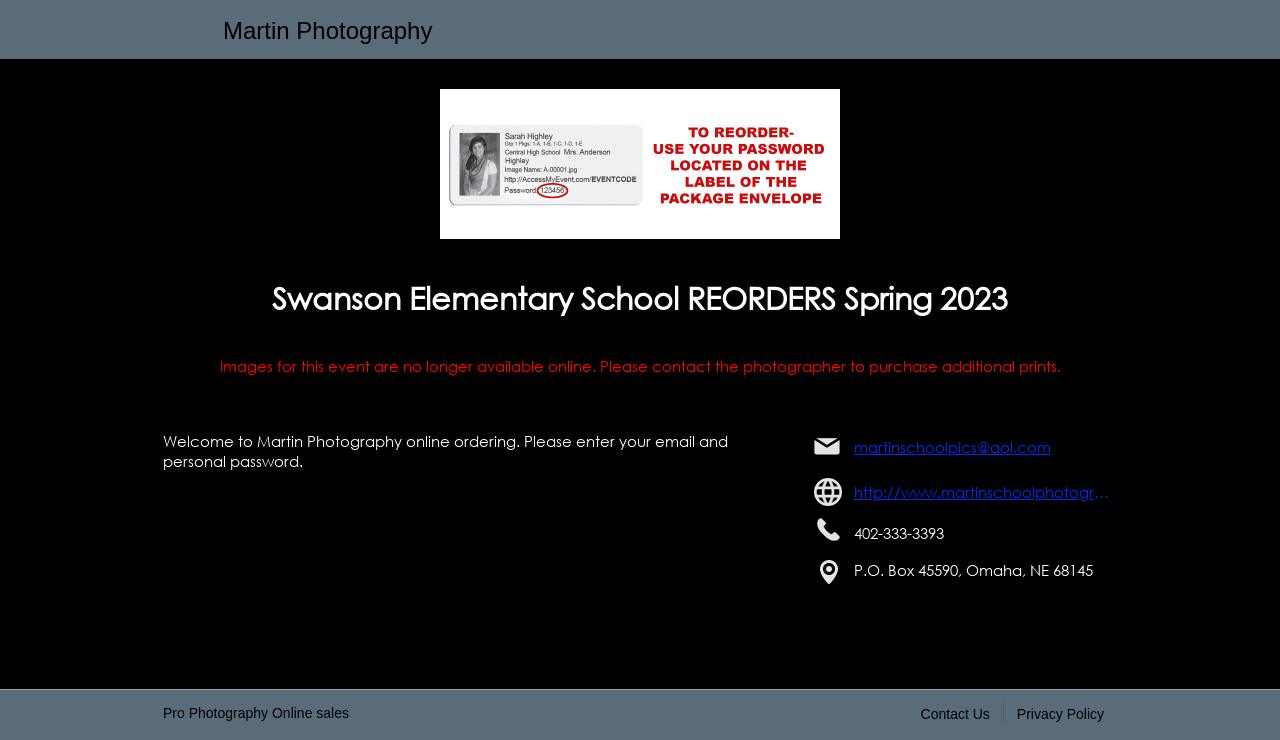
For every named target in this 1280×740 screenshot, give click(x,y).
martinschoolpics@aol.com (952, 447)
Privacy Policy (1060, 714)
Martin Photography (327, 30)
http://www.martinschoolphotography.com (985, 492)
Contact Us (955, 714)
